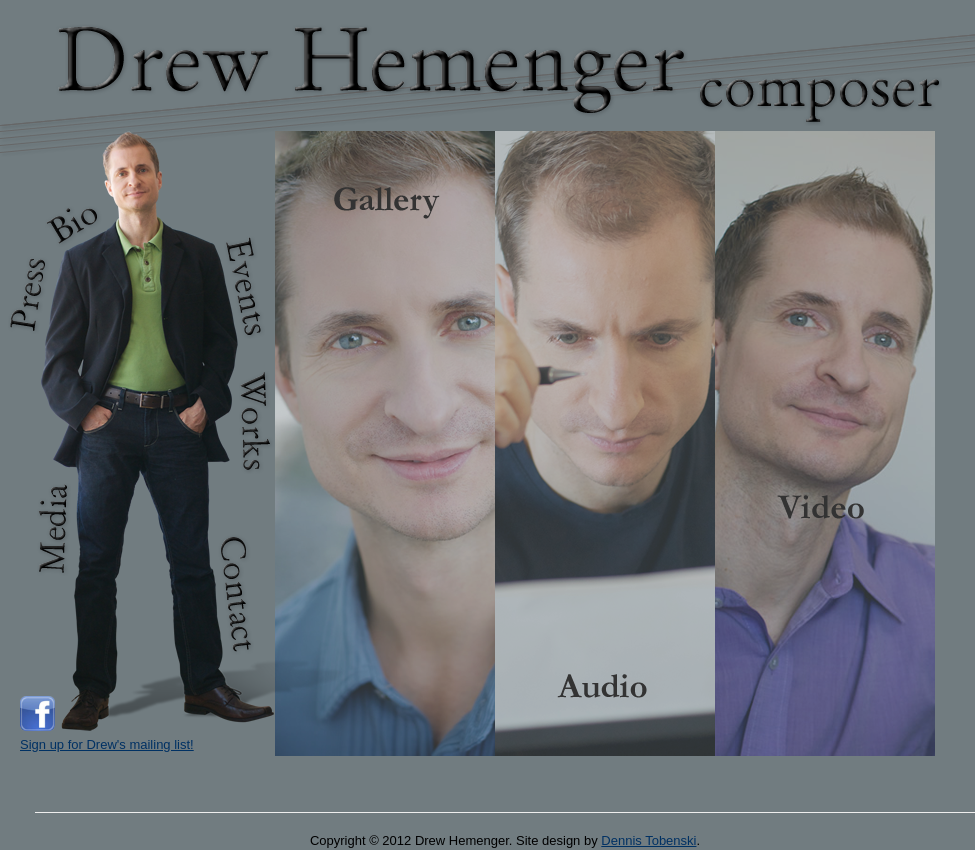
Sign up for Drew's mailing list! (107, 744)
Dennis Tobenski (648, 840)
